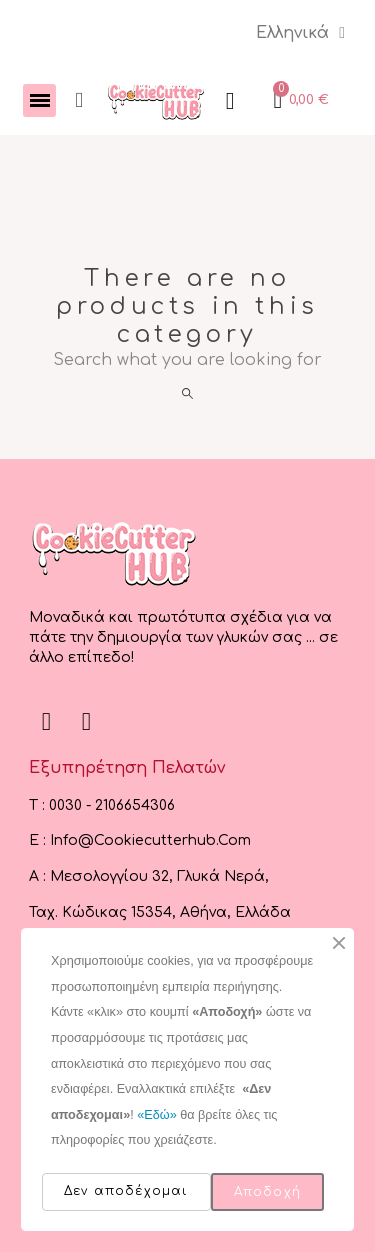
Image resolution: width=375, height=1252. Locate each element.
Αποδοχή (267, 1192)
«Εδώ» (156, 1115)
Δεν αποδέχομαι (126, 1191)
